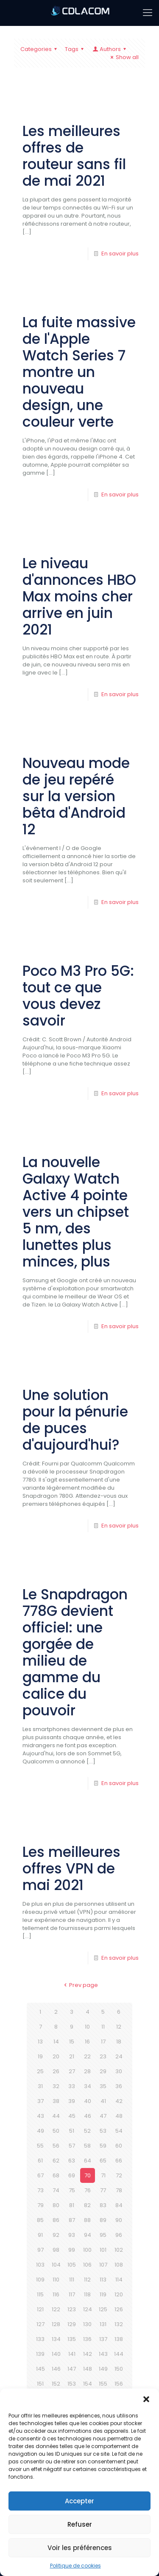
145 (40, 2369)
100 (87, 2250)
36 (118, 2086)
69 (71, 2175)
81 (71, 2205)
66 (118, 2161)
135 (71, 2339)
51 (71, 2131)
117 (72, 2294)
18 (118, 2042)
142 (87, 2354)
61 (40, 2161)
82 (87, 2205)
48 (119, 2116)
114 (119, 2280)
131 (103, 2324)
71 (103, 2175)
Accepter (79, 2501)
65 (103, 2161)
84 (119, 2205)
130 (87, 2324)
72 (119, 2175)
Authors (110, 49)
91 (40, 2235)
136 (87, 2339)
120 (118, 2294)
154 (87, 2384)
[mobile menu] (147, 13)
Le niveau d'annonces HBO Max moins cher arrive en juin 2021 (79, 596)
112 (87, 2280)
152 (56, 2384)
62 (56, 2161)
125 (103, 2309)
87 (72, 2220)
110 (56, 2280)
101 (103, 2250)
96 (118, 2235)
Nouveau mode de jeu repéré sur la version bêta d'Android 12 (76, 796)
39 (71, 2101)
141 (71, 2354)
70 (87, 2175)
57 (72, 2146)
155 (103, 2384)
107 (103, 2265)
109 (40, 2280)
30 (118, 2071)
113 (103, 2280)
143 (103, 2354)
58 (87, 2146)
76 (87, 2190)
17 (103, 2042)
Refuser (79, 2524)
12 (118, 2027)
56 (56, 2146)
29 (103, 2071)
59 (103, 2146)
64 (87, 2161)
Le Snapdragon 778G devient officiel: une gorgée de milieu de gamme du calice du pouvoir (75, 1652)
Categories (39, 49)
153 (71, 2384)
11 (103, 2027)
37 (40, 2101)
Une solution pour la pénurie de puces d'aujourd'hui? (75, 1420)
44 (56, 2116)
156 (118, 2384)
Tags (75, 49)
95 (103, 2235)
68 (56, 2175)
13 (40, 2042)
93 (71, 2235)
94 (87, 2235)
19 (40, 2056)
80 (56, 2205)
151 (40, 2384)
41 (103, 2101)
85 (40, 2220)
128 (56, 2324)
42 (119, 2101)
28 (87, 2071)
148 (87, 2369)
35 (103, 2086)
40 (87, 2101)
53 (103, 2131)
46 (87, 2116)
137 (103, 2339)
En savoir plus (120, 253)
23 (103, 2056)
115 (40, 2294)
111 (71, 2280)
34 (87, 2086)
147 (71, 2369)
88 (87, 2220)
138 (118, 2339)
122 (56, 2309)
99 (71, 2250)
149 (103, 2369)
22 (87, 2056)
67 (40, 2175)
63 (71, 2161)
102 (118, 2250)
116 (56, 2294)
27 (72, 2071)
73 (40, 2190)
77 (103, 2190)
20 (56, 2056)
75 (72, 2190)
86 (56, 2220)
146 (56, 2369)
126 (118, 2309)
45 (71, 2116)
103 (40, 2265)
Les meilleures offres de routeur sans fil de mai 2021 (74, 156)
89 (103, 2220)
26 (56, 2071)
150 (118, 2369)
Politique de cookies (75, 2565)
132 (118, 2324)
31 (40, 2086)
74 (56, 2190)
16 (87, 2042)
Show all (123, 57)
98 (56, 2250)
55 (40, 2146)
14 (56, 2042)
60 (118, 2146)
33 (71, 2086)
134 (56, 2339)
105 (71, 2265)
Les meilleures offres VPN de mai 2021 (71, 1868)
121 (40, 2309)
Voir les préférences (79, 2547)
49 (40, 2131)
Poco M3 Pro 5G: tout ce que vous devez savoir (78, 996)
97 (40, 2250)
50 (56, 2131)
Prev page (79, 1985)
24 (119, 2056)
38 (56, 2101)
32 (56, 2086)
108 (118, 2265)
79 (40, 2205)
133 (40, 2339)
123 (71, 2309)
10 (87, 2027)
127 (40, 2324)
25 (40, 2071)
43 (40, 2116)
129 (71, 2324)
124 (87, 2309)
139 (40, 2354)
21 (71, 2056)
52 (87, 2131)
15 (71, 2042)
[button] (146, 2399)
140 (56, 2354)
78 (119, 2190)
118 (87, 2294)
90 (118, 2220)
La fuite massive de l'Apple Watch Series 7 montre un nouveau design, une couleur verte (79, 372)
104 (56, 2265)
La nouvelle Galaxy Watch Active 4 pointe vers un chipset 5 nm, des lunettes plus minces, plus (75, 1212)
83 (103, 2205)
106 (87, 2265)
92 (56, 2235)
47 (103, 2116)
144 (118, 2354)
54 (119, 2131)
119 (103, 2294)
